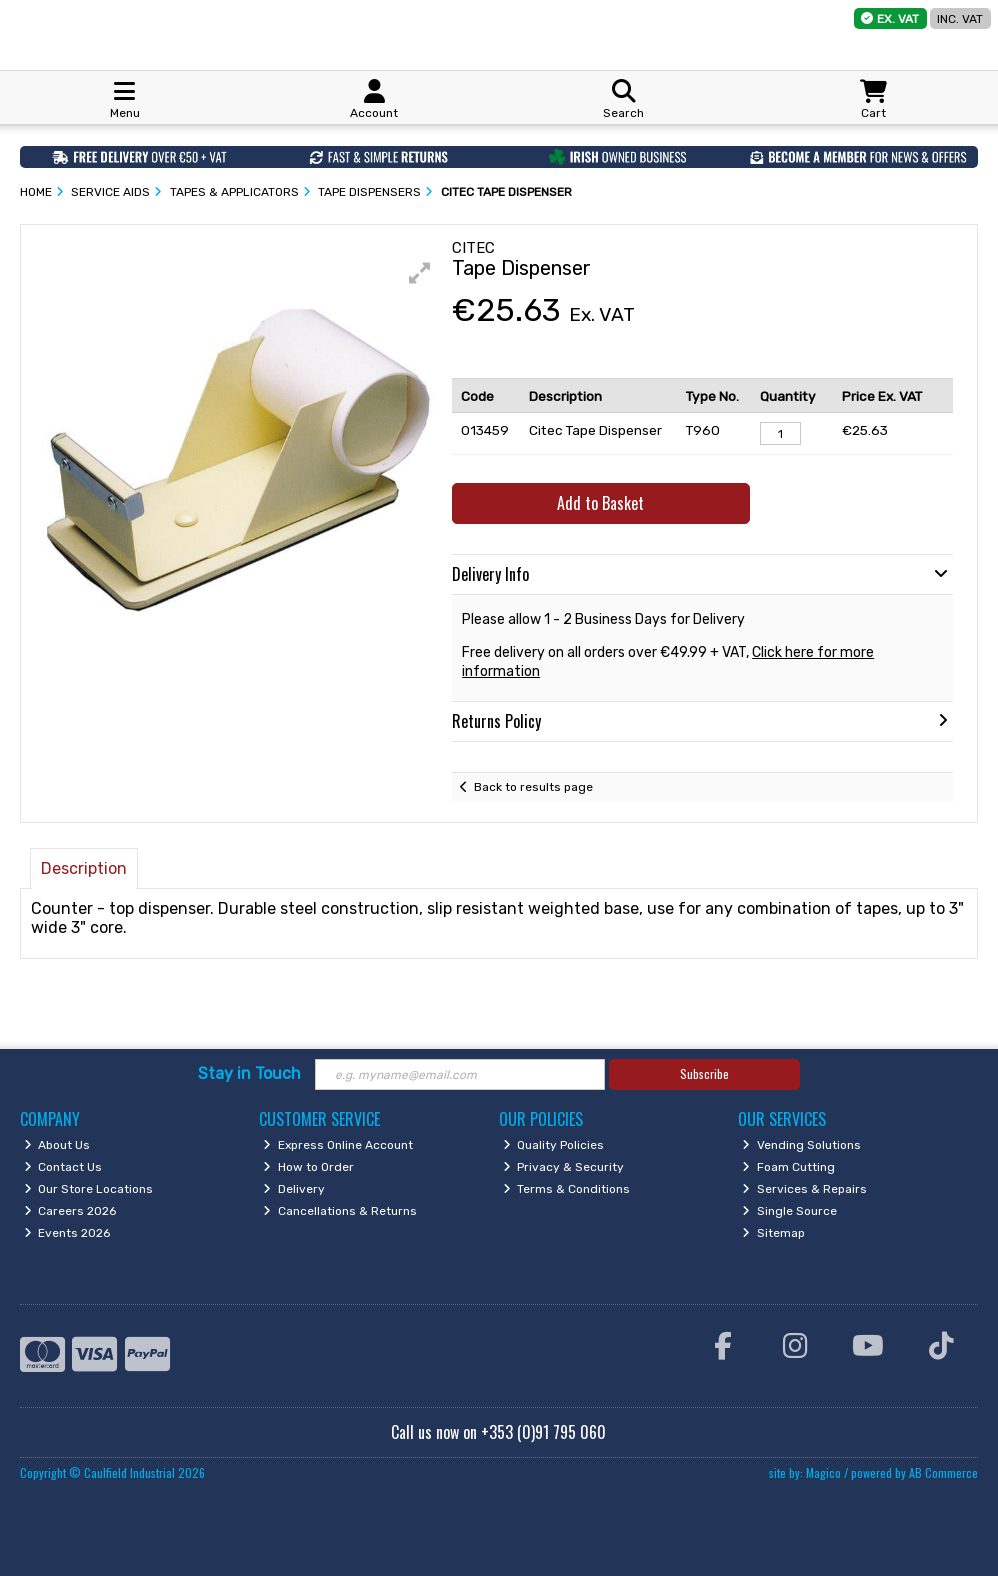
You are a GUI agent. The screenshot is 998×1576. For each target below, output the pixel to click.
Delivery (294, 1189)
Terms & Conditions (567, 1189)
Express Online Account (338, 1145)
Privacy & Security (564, 1167)
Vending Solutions (801, 1145)
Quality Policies (554, 1145)
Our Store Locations (89, 1189)
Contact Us (63, 1167)
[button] (420, 273)
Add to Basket (600, 503)
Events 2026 (67, 1233)
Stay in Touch (249, 1073)
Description (84, 868)
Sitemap (773, 1233)
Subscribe (704, 1073)
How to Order (308, 1167)
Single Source (789, 1211)
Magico (823, 1472)
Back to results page (533, 787)
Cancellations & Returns (340, 1211)
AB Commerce (943, 1472)
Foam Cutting (788, 1167)
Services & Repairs (804, 1189)
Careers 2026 (70, 1211)
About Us (57, 1145)
